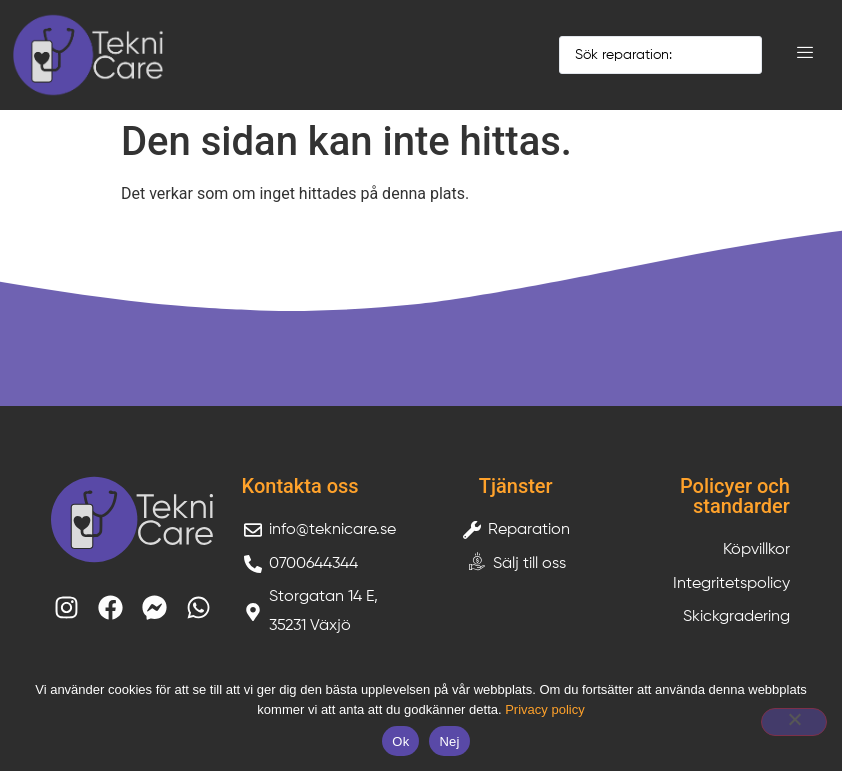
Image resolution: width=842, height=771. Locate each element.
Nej (449, 741)
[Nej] (794, 722)
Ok (400, 741)
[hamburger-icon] (804, 55)
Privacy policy (544, 709)
